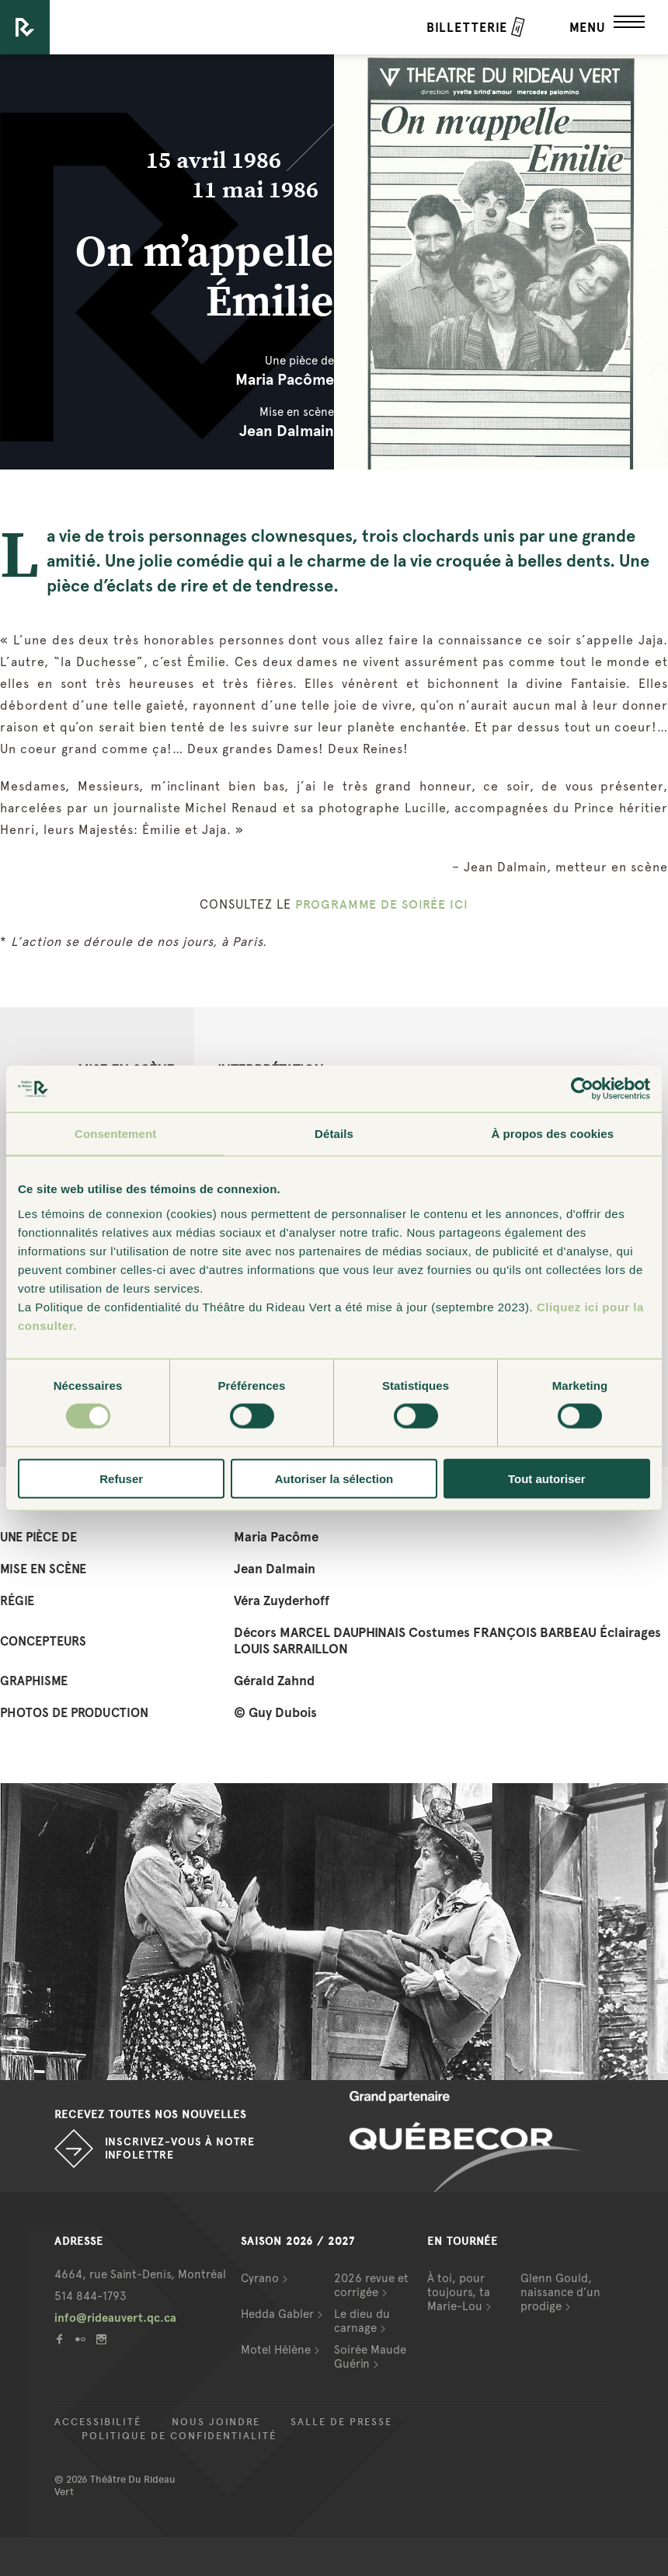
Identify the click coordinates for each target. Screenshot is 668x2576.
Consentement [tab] (115, 1133)
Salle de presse (341, 2422)
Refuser (121, 1478)
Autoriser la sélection (334, 1478)
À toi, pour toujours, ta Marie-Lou (458, 2292)
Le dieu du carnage (362, 2321)
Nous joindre (216, 2422)
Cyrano (260, 2278)
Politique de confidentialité (179, 2436)
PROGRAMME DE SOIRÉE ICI (381, 904)
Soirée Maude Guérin (370, 2357)
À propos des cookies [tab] (552, 1133)
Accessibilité (97, 2422)
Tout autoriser (547, 1478)
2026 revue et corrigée (371, 2285)
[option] (334, 1931)
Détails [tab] (334, 1133)
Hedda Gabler (277, 2314)
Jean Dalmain (286, 430)
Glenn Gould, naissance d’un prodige (560, 2292)
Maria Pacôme (284, 379)
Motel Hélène (276, 2350)
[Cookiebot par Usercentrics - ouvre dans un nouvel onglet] (582, 1089)
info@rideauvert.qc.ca (115, 2318)
